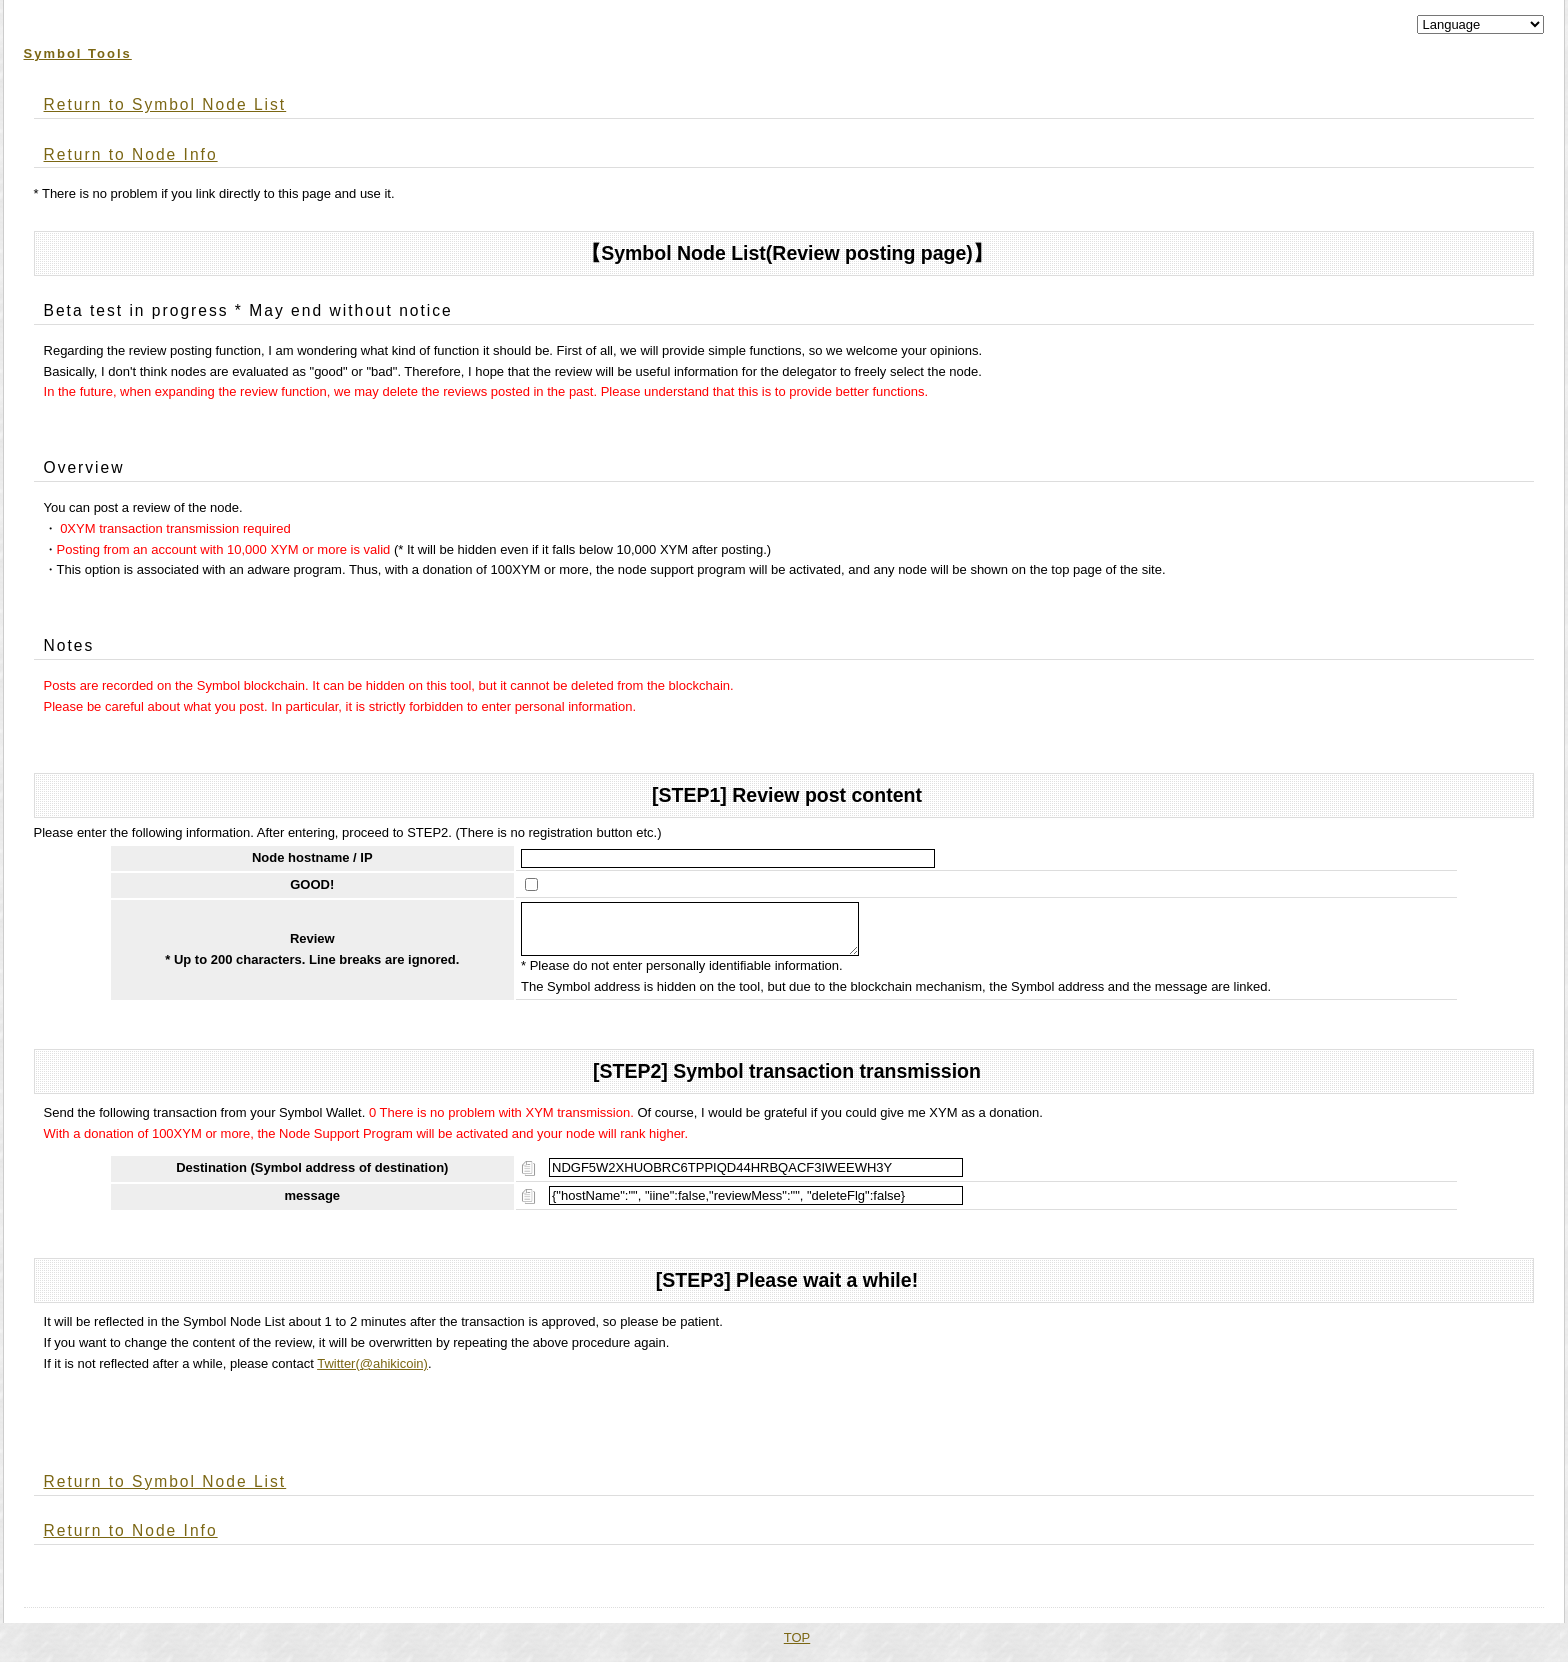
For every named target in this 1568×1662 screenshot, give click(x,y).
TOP (797, 1645)
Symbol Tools (78, 53)
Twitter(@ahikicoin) (372, 1371)
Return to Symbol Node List (165, 104)
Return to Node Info (131, 154)
